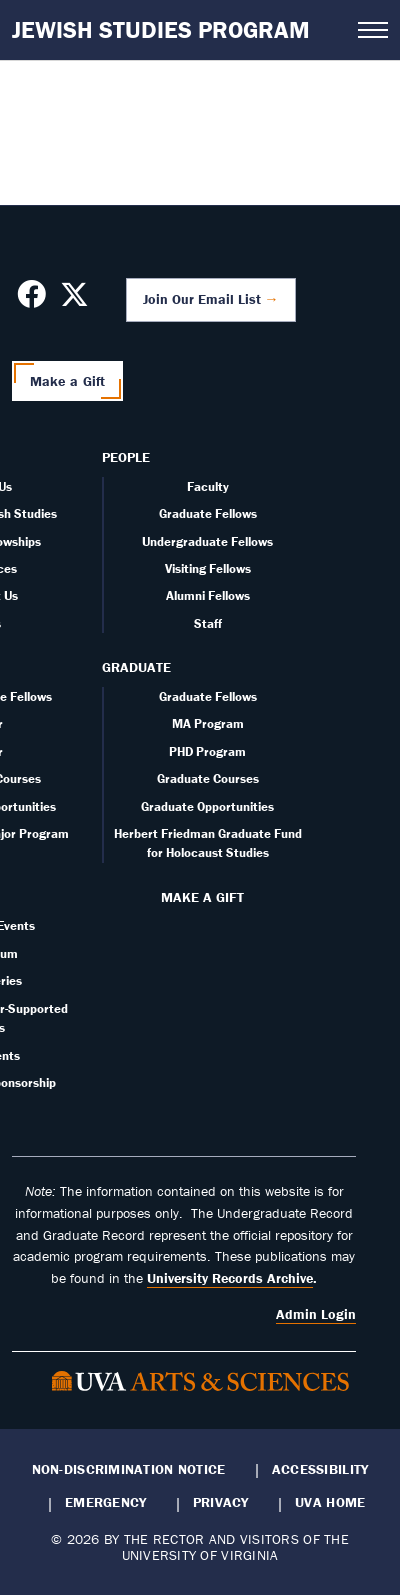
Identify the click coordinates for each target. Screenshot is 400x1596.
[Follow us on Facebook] (31, 300)
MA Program (208, 723)
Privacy (221, 1502)
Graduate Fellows (208, 513)
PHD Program (207, 751)
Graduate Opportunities (207, 806)
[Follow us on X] (74, 300)
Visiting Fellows (208, 568)
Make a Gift (68, 381)
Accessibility (320, 1469)
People (126, 457)
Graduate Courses (208, 778)
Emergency (105, 1502)
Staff (208, 623)
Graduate (136, 667)
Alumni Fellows (208, 595)
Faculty (208, 486)
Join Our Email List (202, 299)
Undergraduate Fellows (207, 541)
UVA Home (330, 1502)
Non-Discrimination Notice (129, 1469)
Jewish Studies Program (161, 29)
